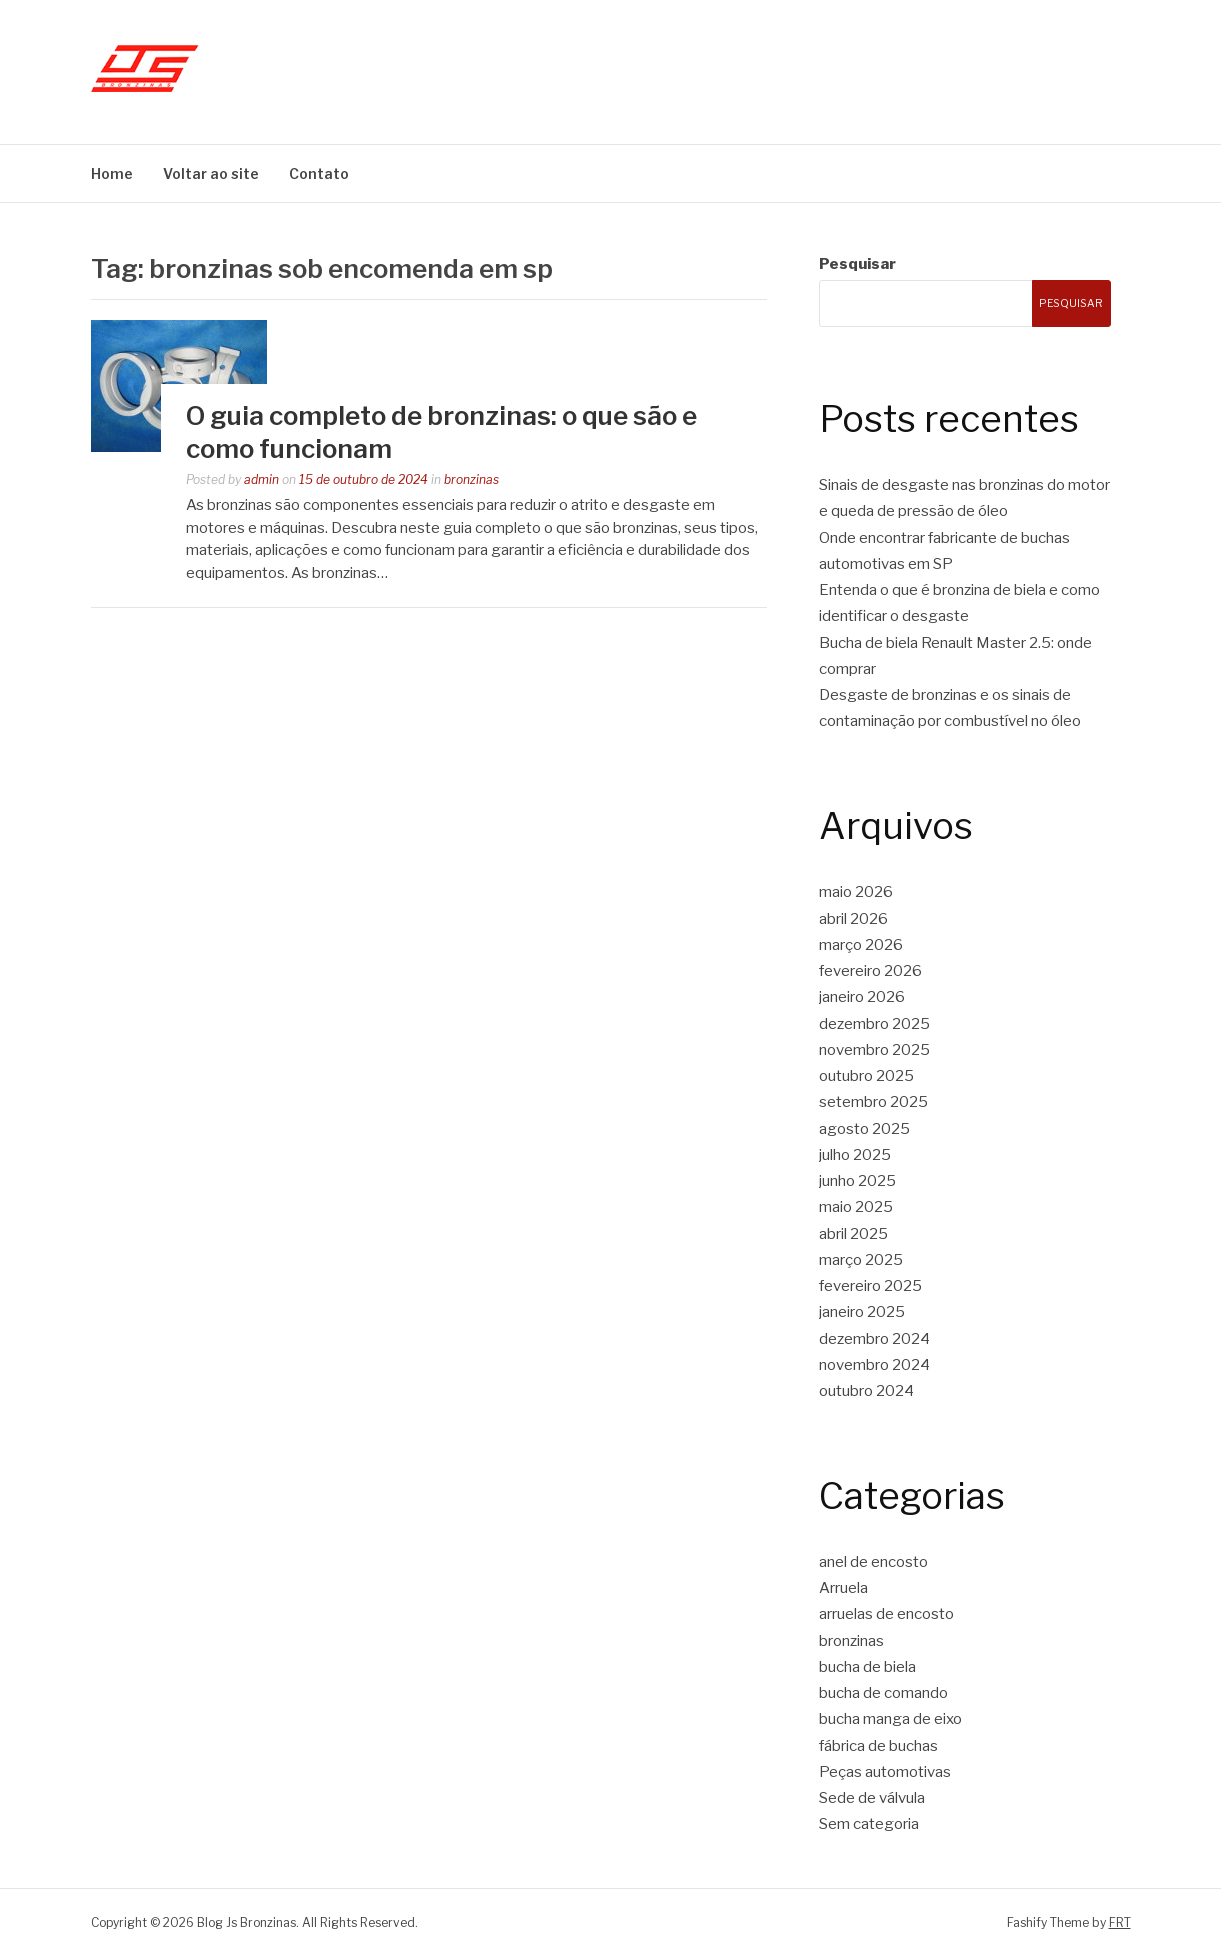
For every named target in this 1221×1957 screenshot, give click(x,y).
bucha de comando (883, 1693)
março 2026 (861, 945)
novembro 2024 (874, 1365)
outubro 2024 (866, 1391)
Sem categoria (869, 1824)
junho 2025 (857, 1181)
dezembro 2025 (874, 1024)
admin (261, 479)
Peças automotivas (885, 1772)
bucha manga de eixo (890, 1719)
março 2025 (861, 1260)
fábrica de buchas (878, 1746)
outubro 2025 (866, 1076)
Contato (319, 173)
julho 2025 (855, 1155)
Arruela (843, 1588)
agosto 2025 (864, 1129)
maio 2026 (856, 892)
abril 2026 (853, 919)
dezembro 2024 (874, 1339)
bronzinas (471, 479)
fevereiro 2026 (870, 971)
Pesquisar (857, 264)
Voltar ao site (211, 173)
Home (112, 173)
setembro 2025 (873, 1102)
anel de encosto (873, 1562)
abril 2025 (853, 1234)
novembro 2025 (874, 1050)
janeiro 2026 (862, 997)
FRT (1120, 1922)
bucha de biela (867, 1667)
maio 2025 (856, 1207)
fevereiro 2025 (870, 1286)
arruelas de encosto (886, 1614)
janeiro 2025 (862, 1312)
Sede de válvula (872, 1798)
